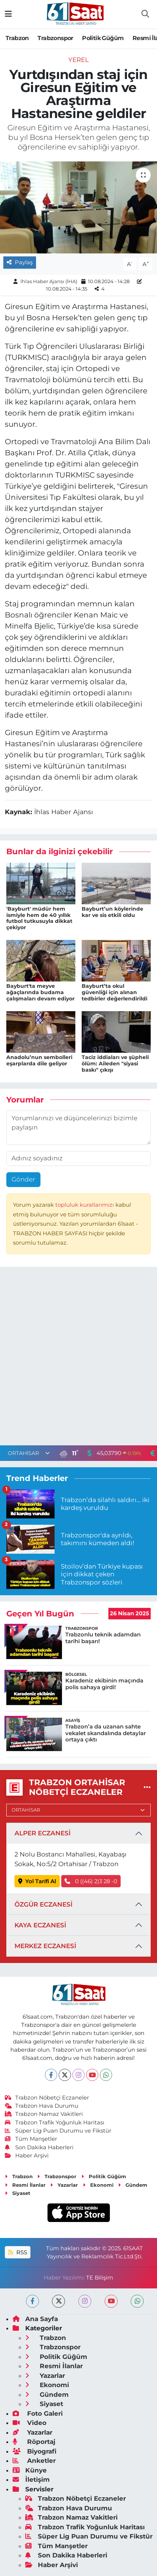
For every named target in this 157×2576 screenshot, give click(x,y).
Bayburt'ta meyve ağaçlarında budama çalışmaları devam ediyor (40, 992)
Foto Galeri (38, 2413)
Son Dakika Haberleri (39, 2147)
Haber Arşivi (27, 2155)
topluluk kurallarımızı (85, 1205)
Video (29, 2422)
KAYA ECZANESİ (40, 1925)
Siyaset (17, 2193)
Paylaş (20, 262)
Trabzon (17, 38)
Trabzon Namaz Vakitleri (44, 2114)
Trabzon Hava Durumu (42, 2106)
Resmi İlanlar (25, 2185)
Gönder (23, 1179)
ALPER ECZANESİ (42, 1833)
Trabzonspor (55, 38)
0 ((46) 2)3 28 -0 (91, 1881)
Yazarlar (64, 2185)
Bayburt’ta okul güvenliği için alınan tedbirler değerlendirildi (114, 992)
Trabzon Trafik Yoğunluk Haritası (55, 2122)
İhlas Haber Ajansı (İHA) (48, 281)
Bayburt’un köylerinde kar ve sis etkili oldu (112, 911)
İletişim (31, 2479)
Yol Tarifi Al (37, 1881)
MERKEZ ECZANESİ (45, 1946)
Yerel (78, 59)
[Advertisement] (78, 1357)
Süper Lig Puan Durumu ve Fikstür (58, 2130)
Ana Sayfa (35, 2319)
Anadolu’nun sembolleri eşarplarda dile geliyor (39, 1060)
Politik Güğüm (103, 38)
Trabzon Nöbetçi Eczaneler (47, 2097)
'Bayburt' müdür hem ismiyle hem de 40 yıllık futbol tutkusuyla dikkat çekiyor (39, 918)
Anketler (34, 2460)
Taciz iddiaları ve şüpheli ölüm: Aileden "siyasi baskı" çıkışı (115, 1063)
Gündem (132, 2185)
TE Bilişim (99, 2277)
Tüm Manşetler (31, 2139)
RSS (17, 2252)
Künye (30, 2470)
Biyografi (34, 2451)
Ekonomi (98, 2185)
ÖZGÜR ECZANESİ (43, 1904)
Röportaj (34, 2441)
